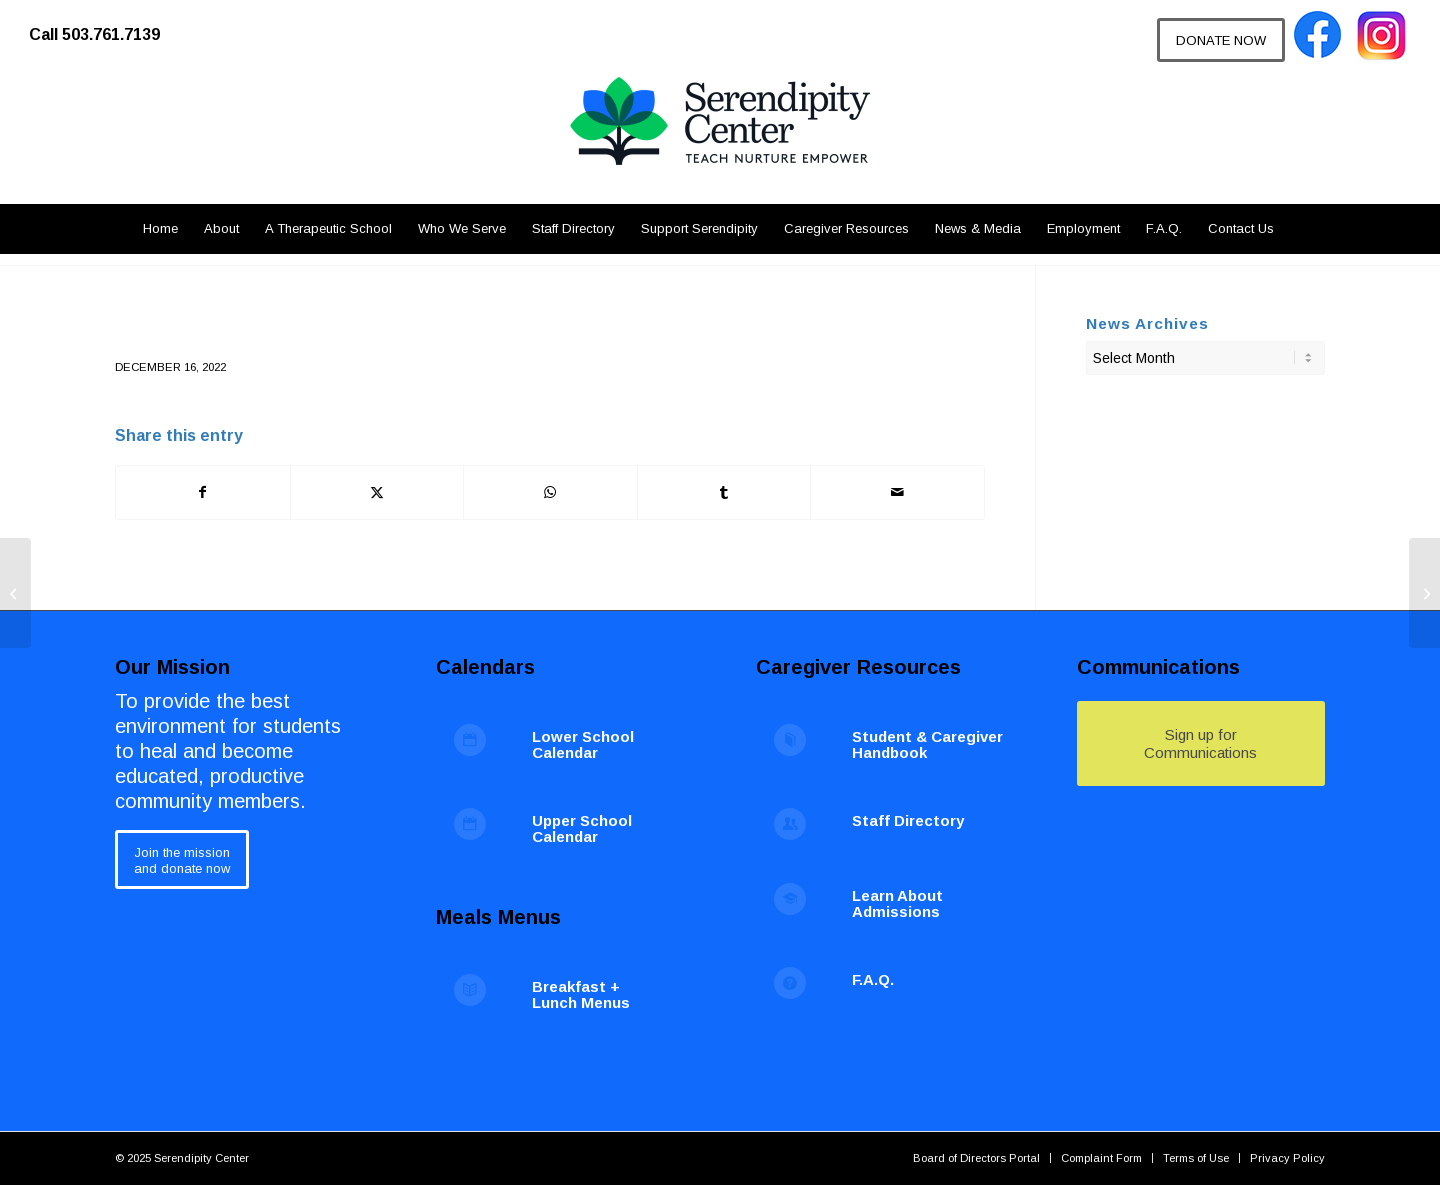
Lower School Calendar (583, 745)
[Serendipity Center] (720, 140)
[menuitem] (104, 25)
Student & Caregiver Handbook (927, 745)
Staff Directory (908, 820)
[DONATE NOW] (1221, 40)
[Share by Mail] (897, 492)
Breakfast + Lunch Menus (581, 995)
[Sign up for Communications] (1201, 743)
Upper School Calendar (582, 829)
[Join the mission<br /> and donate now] (182, 859)
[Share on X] (377, 492)
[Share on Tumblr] (724, 492)
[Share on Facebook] (203, 492)
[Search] (1298, 229)
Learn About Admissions (897, 904)
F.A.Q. (873, 979)
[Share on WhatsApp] (550, 492)
